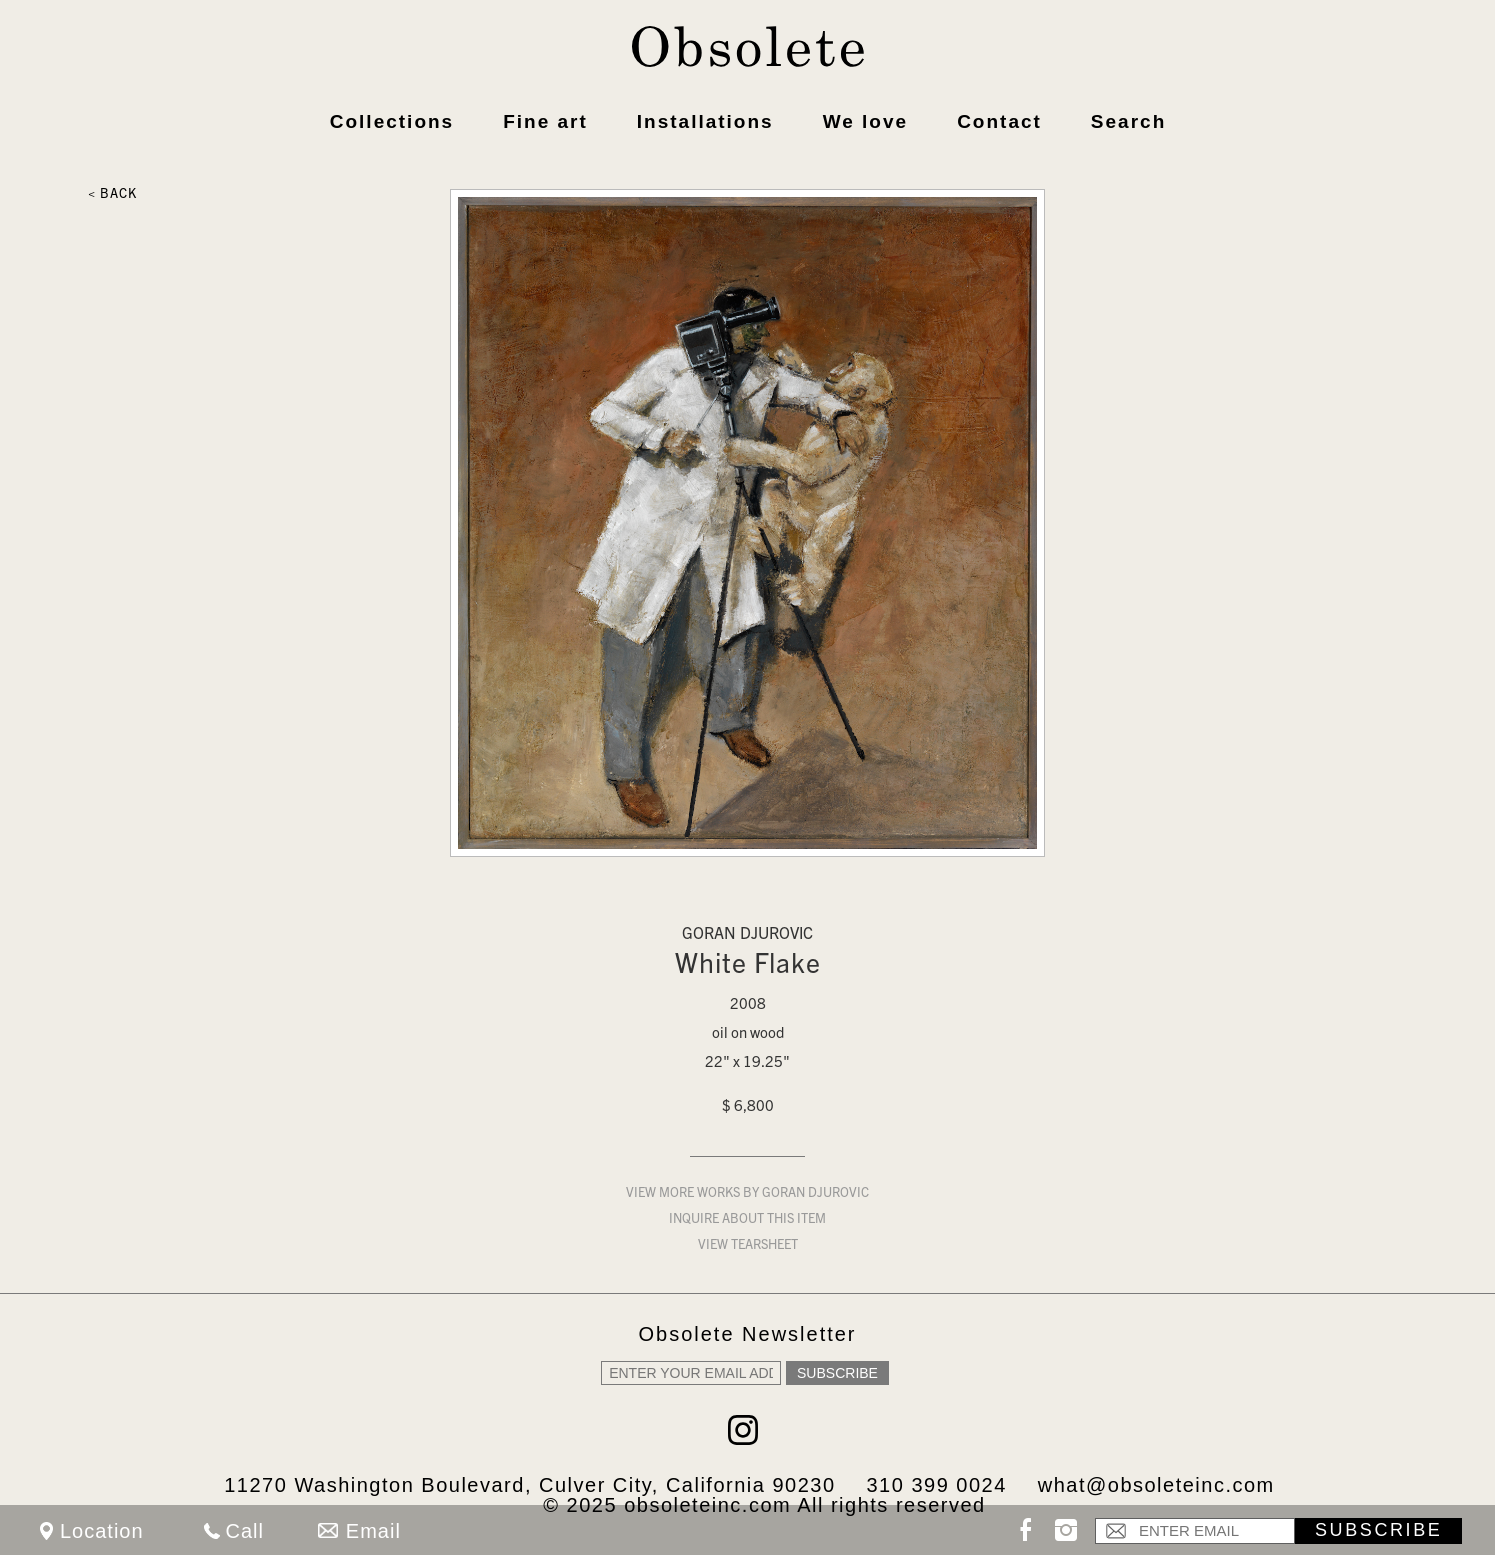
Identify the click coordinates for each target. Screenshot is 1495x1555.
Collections (392, 121)
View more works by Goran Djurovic (747, 1194)
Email (373, 1531)
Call (245, 1531)
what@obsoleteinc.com (1156, 1485)
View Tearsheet (748, 1246)
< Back (112, 195)
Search (1128, 121)
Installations (705, 121)
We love (865, 121)
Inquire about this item (747, 1220)
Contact (999, 121)
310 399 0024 (936, 1485)
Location (102, 1531)
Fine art (545, 121)
